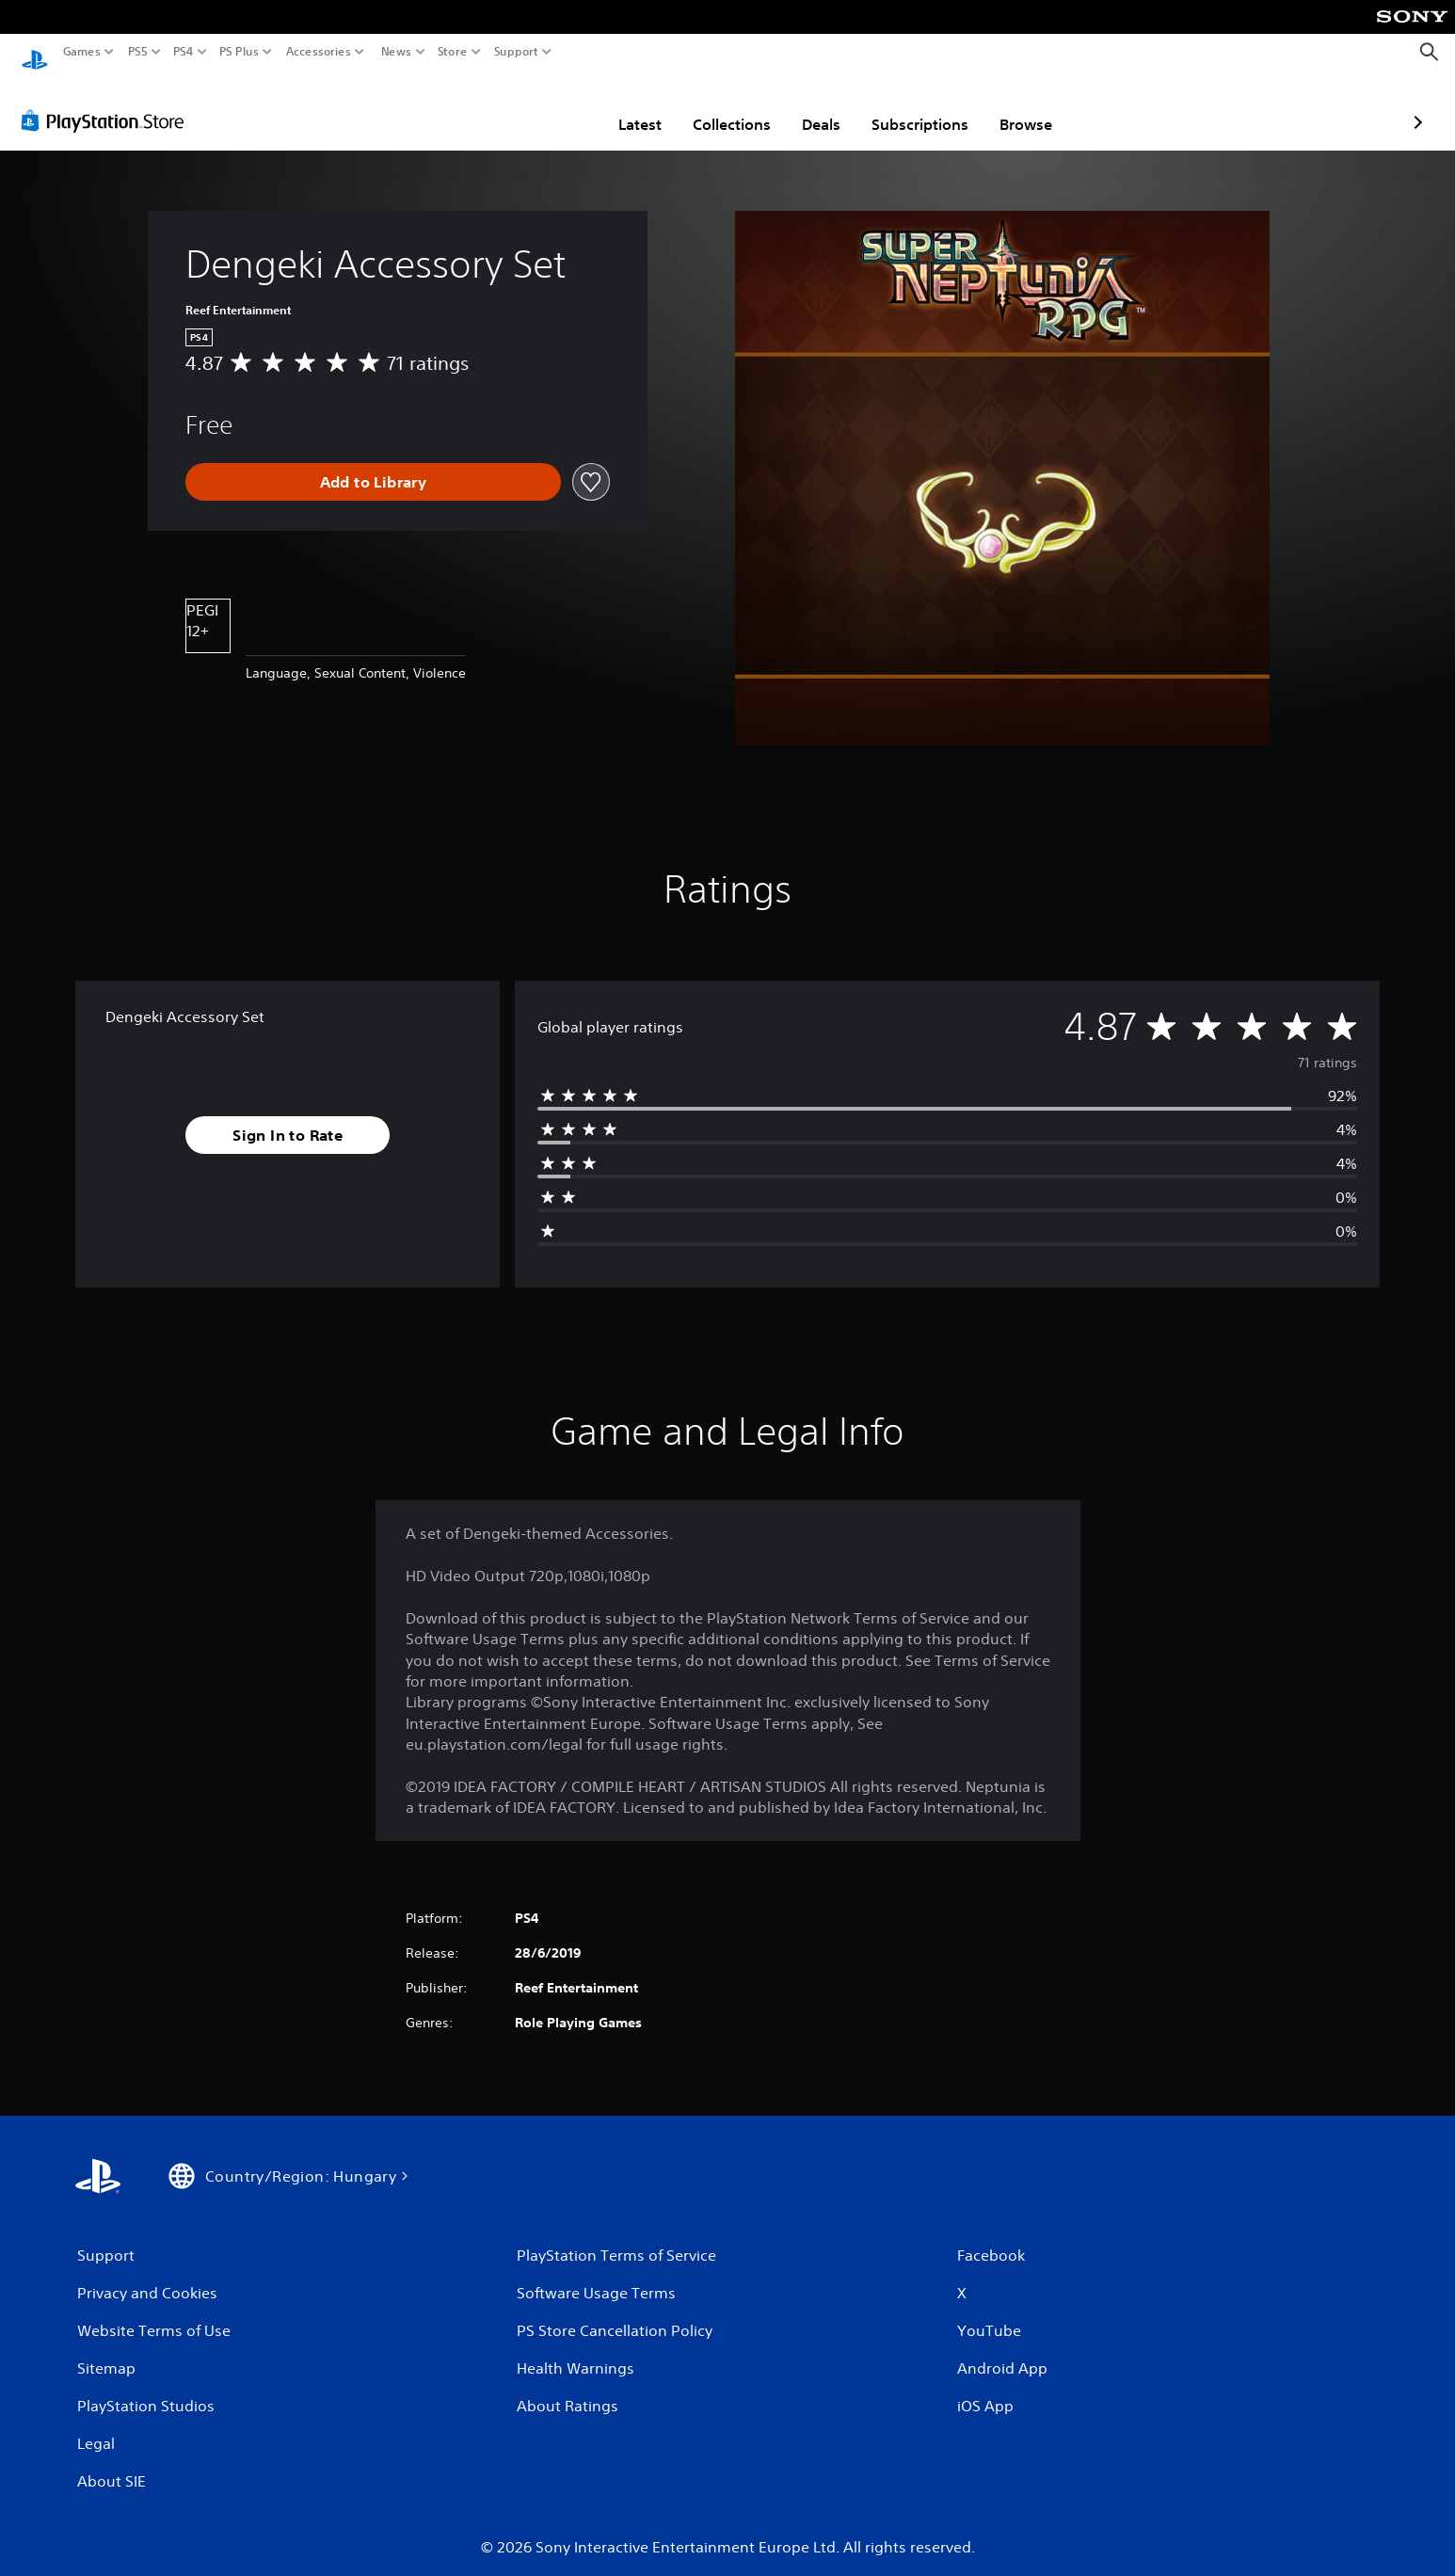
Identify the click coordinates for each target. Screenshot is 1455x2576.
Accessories (318, 51)
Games (82, 51)
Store (453, 51)
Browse (915, 106)
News (395, 51)
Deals (711, 106)
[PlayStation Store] (107, 103)
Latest (530, 106)
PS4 (183, 51)
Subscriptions (809, 106)
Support (516, 51)
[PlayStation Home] (35, 52)
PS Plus (239, 51)
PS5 (138, 51)
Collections (622, 106)
